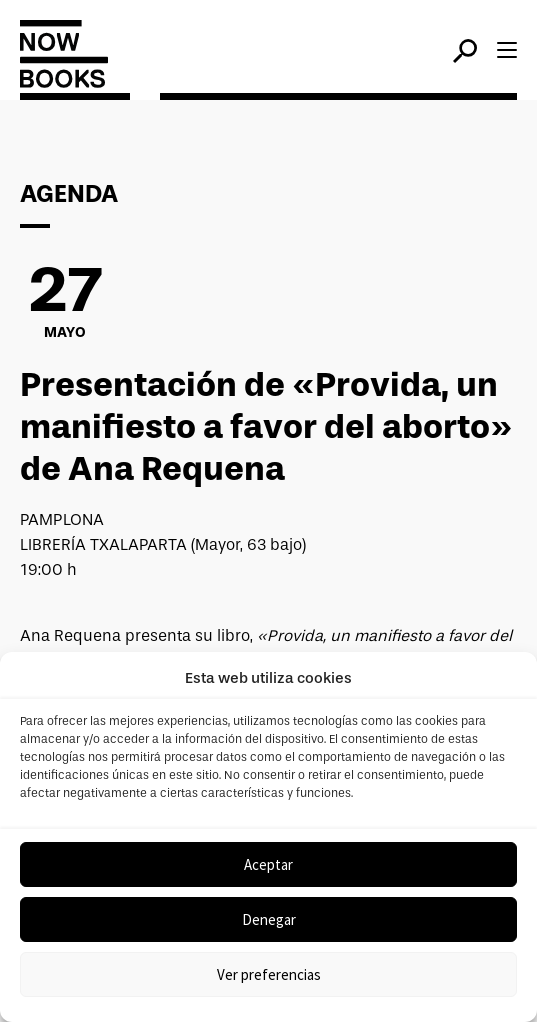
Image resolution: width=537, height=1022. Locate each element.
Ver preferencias (269, 974)
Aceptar (268, 864)
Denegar (269, 919)
